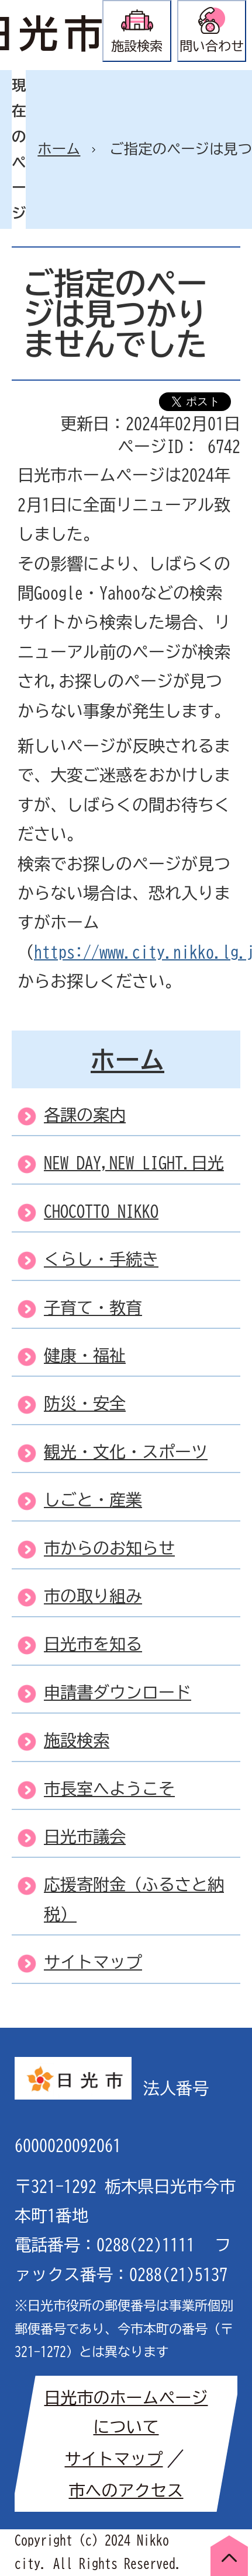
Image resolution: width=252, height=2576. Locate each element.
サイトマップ (114, 2458)
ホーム (58, 149)
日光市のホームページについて (126, 2412)
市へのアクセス (126, 2490)
